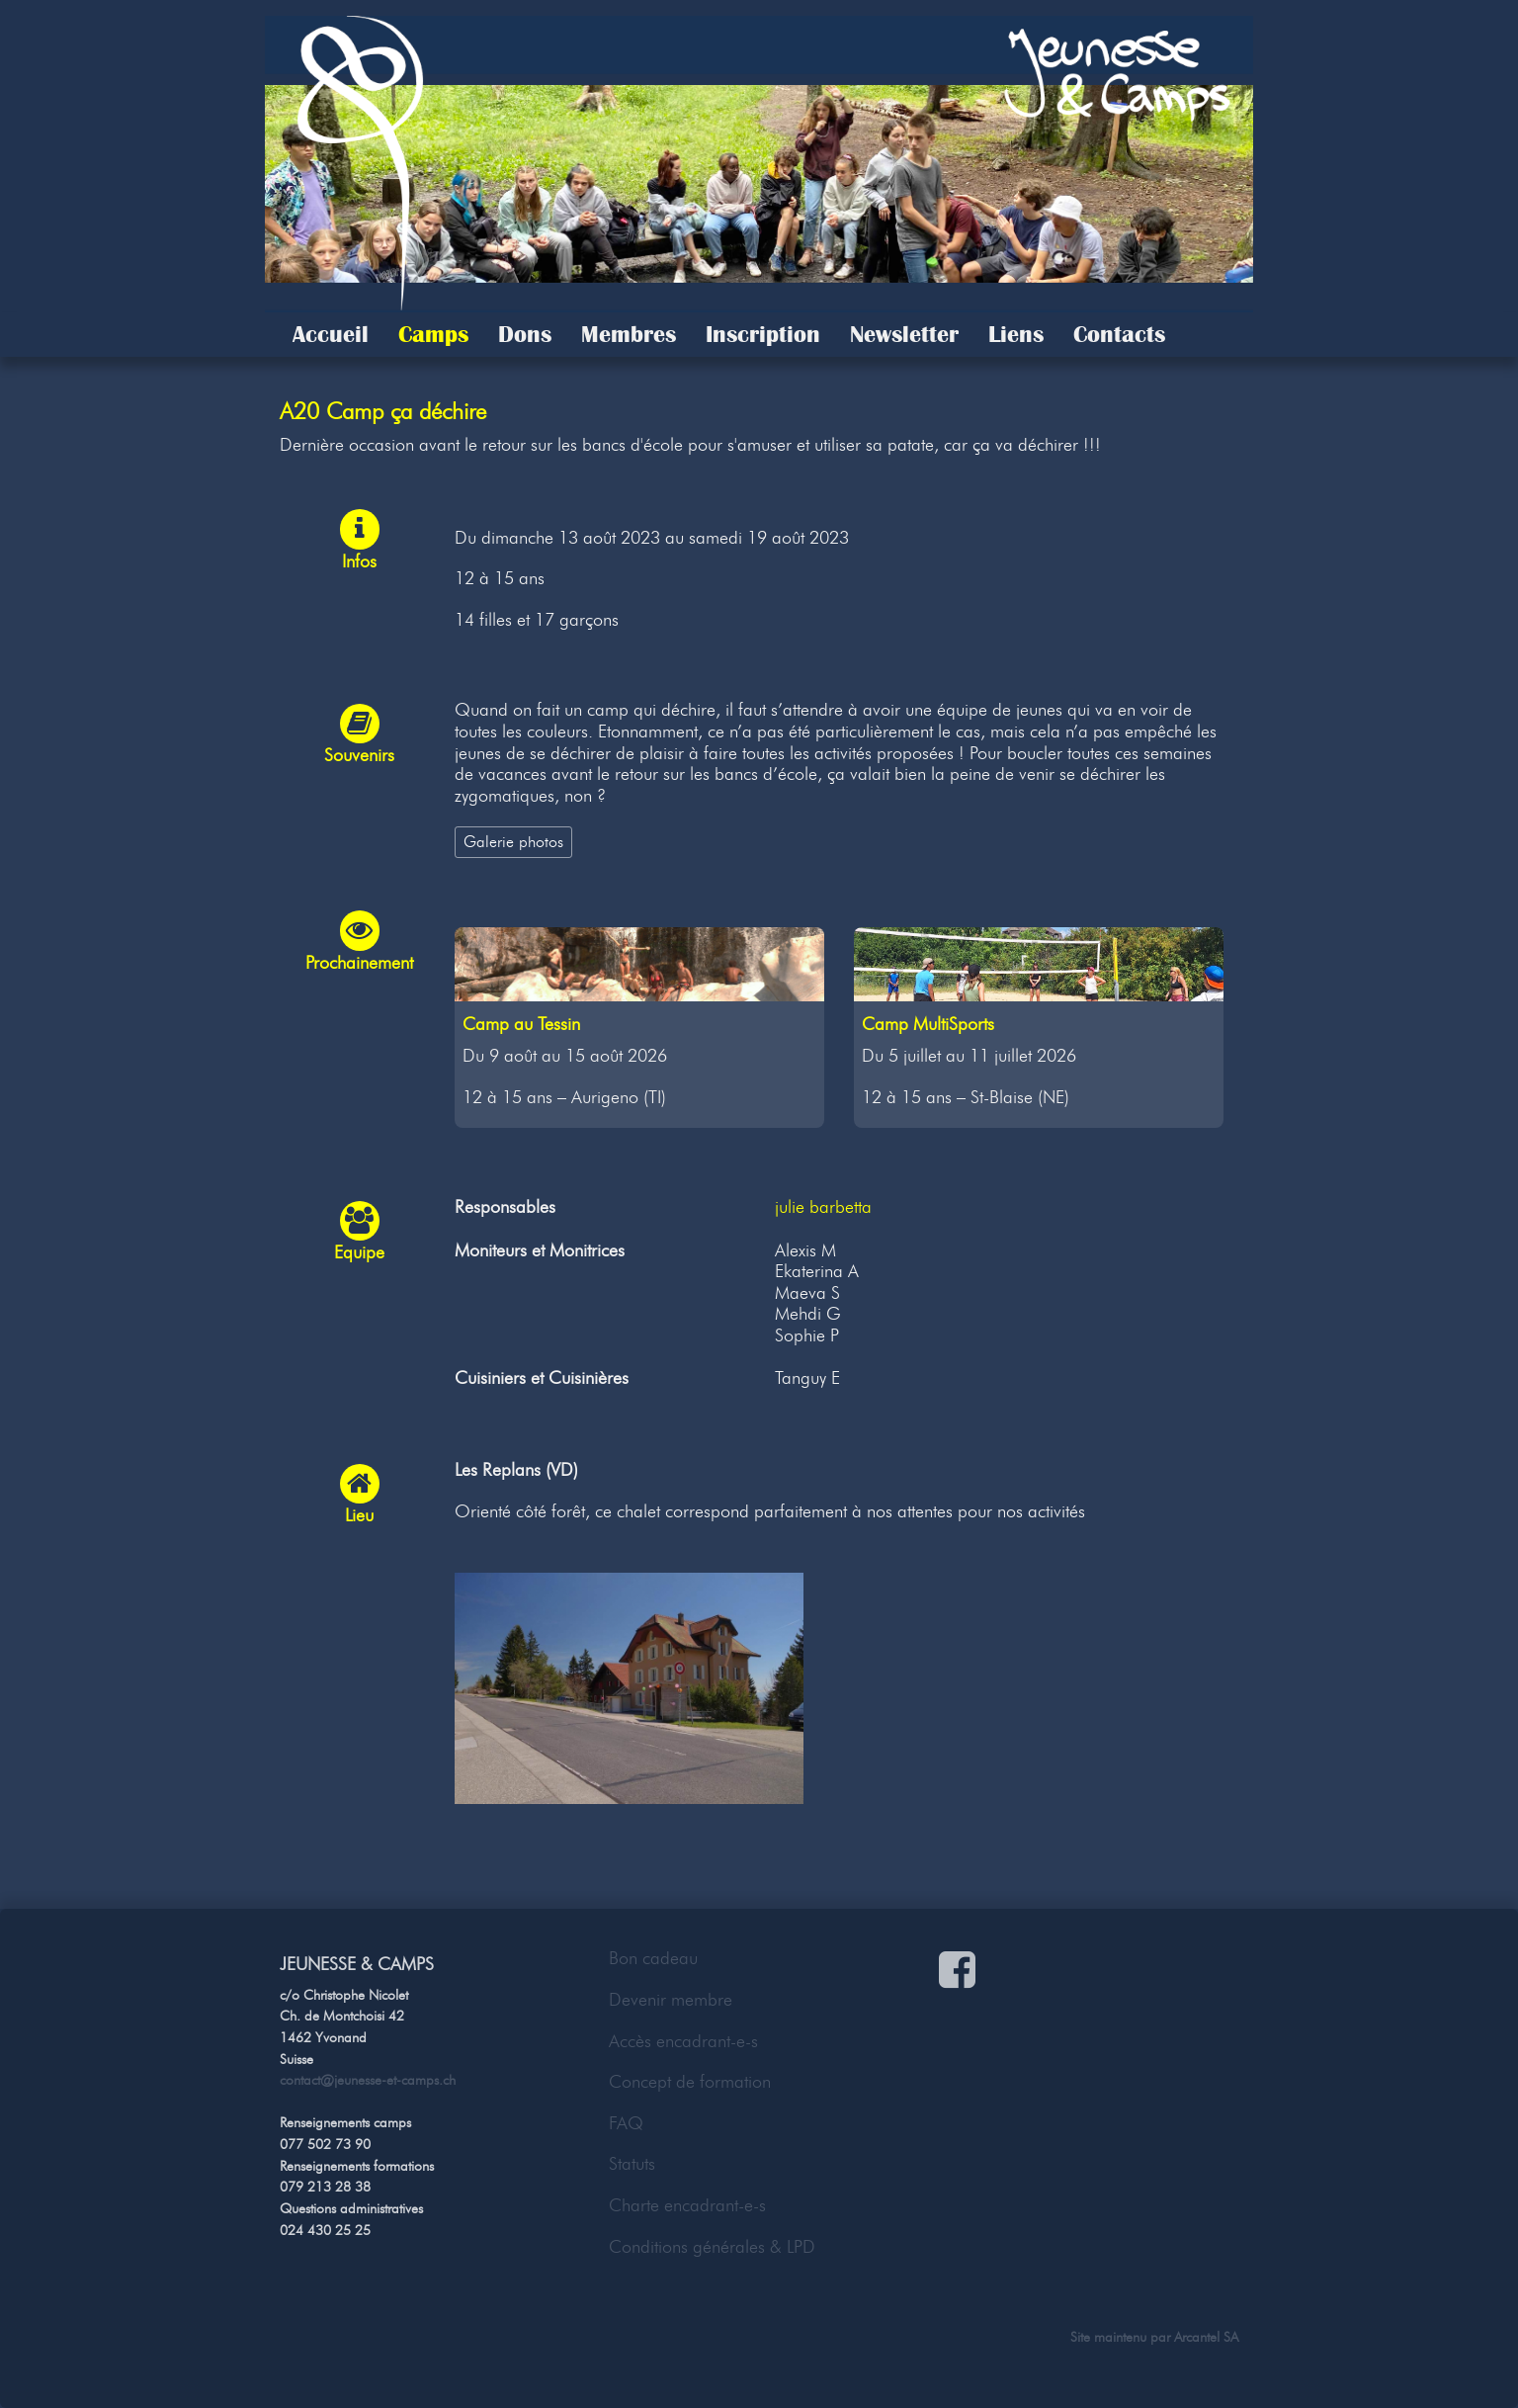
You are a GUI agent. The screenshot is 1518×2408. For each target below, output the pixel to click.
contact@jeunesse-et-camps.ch (368, 2080)
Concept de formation (690, 2082)
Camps (433, 334)
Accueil (331, 334)
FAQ (626, 2123)
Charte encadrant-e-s (687, 2205)
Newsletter (904, 334)
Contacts (1119, 334)
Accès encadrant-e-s (683, 2041)
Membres (628, 334)
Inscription (763, 334)
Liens (1016, 334)
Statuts (632, 2164)
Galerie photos (513, 841)
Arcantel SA (1206, 2337)
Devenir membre (670, 2000)
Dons (524, 334)
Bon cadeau (653, 1958)
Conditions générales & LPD (712, 2247)
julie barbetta (823, 1207)
